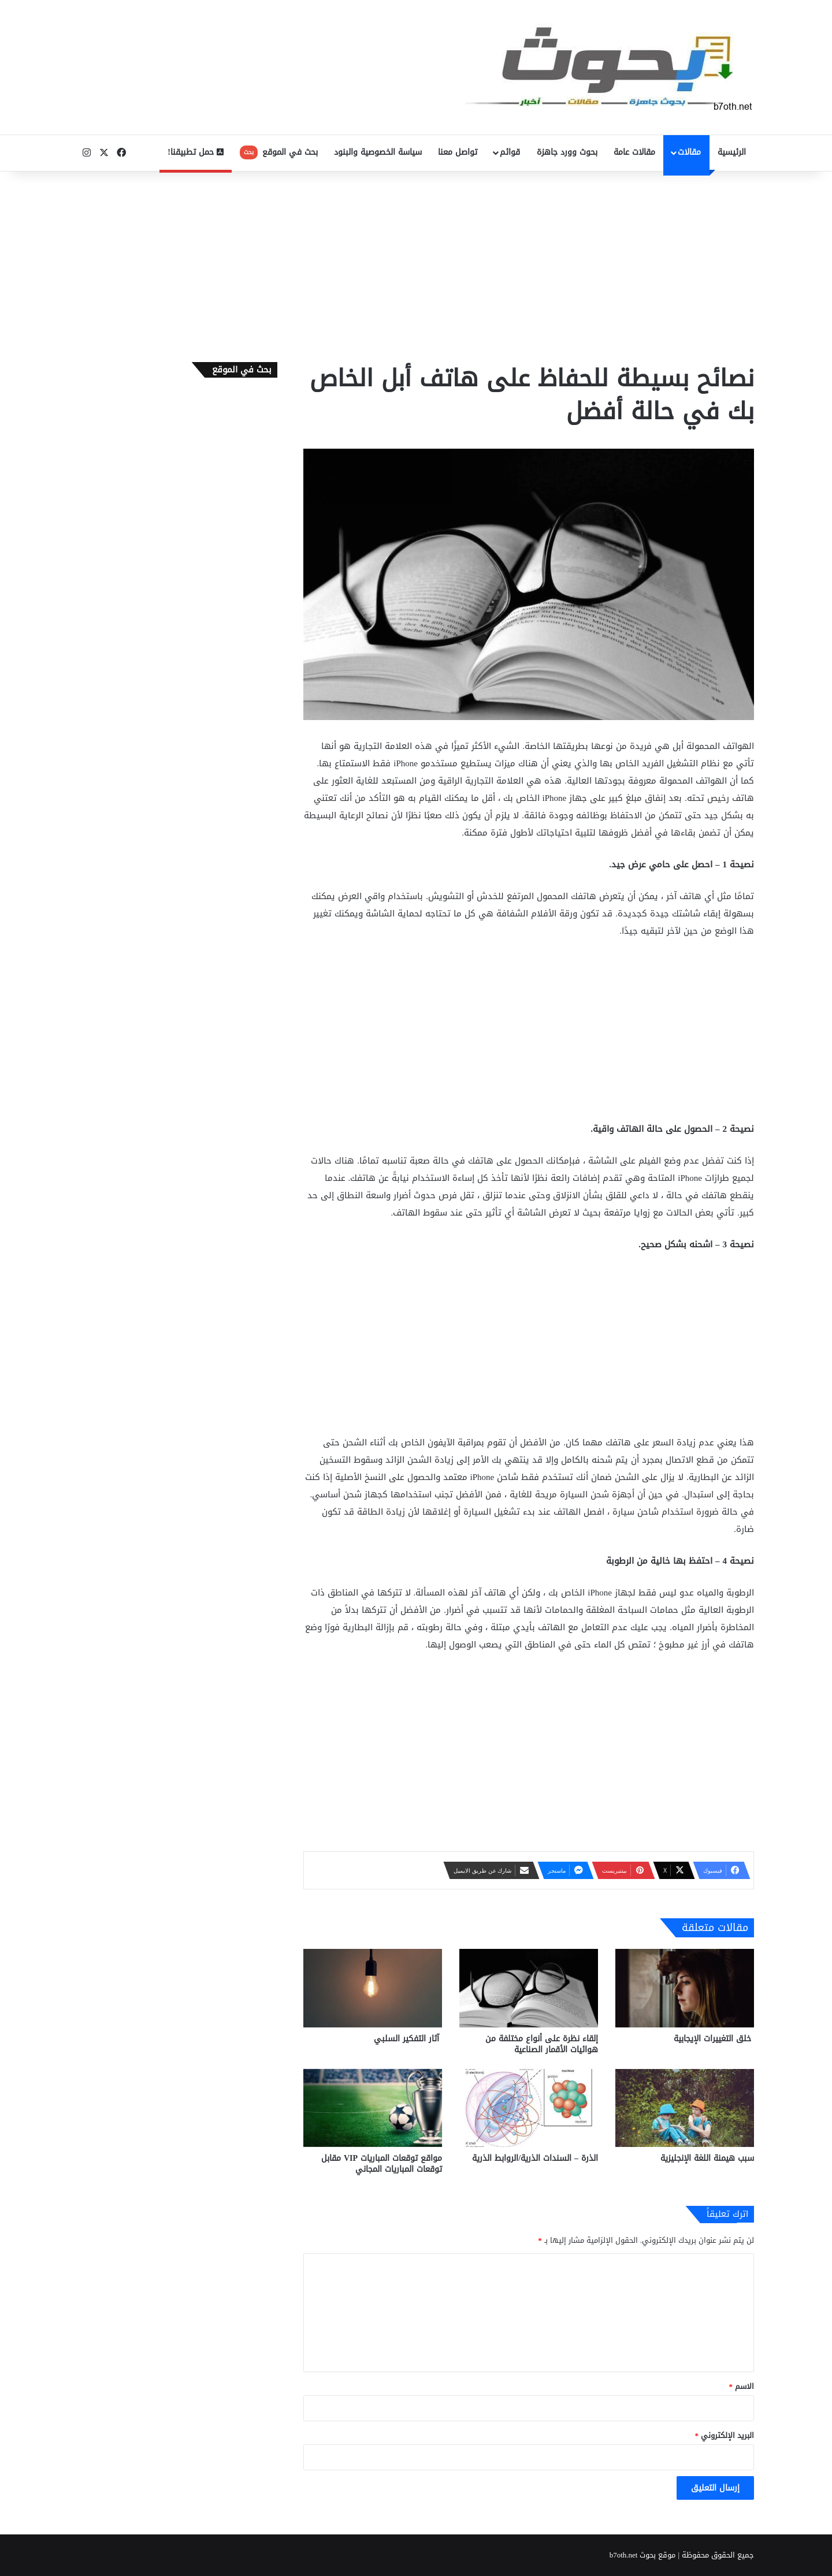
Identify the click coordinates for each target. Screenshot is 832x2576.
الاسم (742, 2386)
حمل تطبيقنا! (196, 152)
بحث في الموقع (279, 152)
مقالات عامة (634, 152)
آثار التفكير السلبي (408, 2038)
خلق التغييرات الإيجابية (714, 2038)
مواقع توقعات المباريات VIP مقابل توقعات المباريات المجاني (381, 2163)
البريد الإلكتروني (725, 2435)
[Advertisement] (416, 264)
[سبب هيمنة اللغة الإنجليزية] (684, 2108)
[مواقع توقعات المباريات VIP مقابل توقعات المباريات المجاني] (372, 2108)
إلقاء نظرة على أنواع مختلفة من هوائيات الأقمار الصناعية (541, 2044)
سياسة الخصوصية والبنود (378, 152)
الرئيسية (732, 152)
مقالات (689, 152)
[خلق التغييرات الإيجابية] (684, 1988)
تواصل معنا (457, 152)
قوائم (510, 152)
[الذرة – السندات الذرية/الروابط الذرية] (528, 2108)
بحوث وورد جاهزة (567, 152)
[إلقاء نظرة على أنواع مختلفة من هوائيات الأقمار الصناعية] (528, 1988)
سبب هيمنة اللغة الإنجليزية (707, 2158)
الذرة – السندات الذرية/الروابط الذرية (535, 2158)
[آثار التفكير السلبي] (372, 1988)
